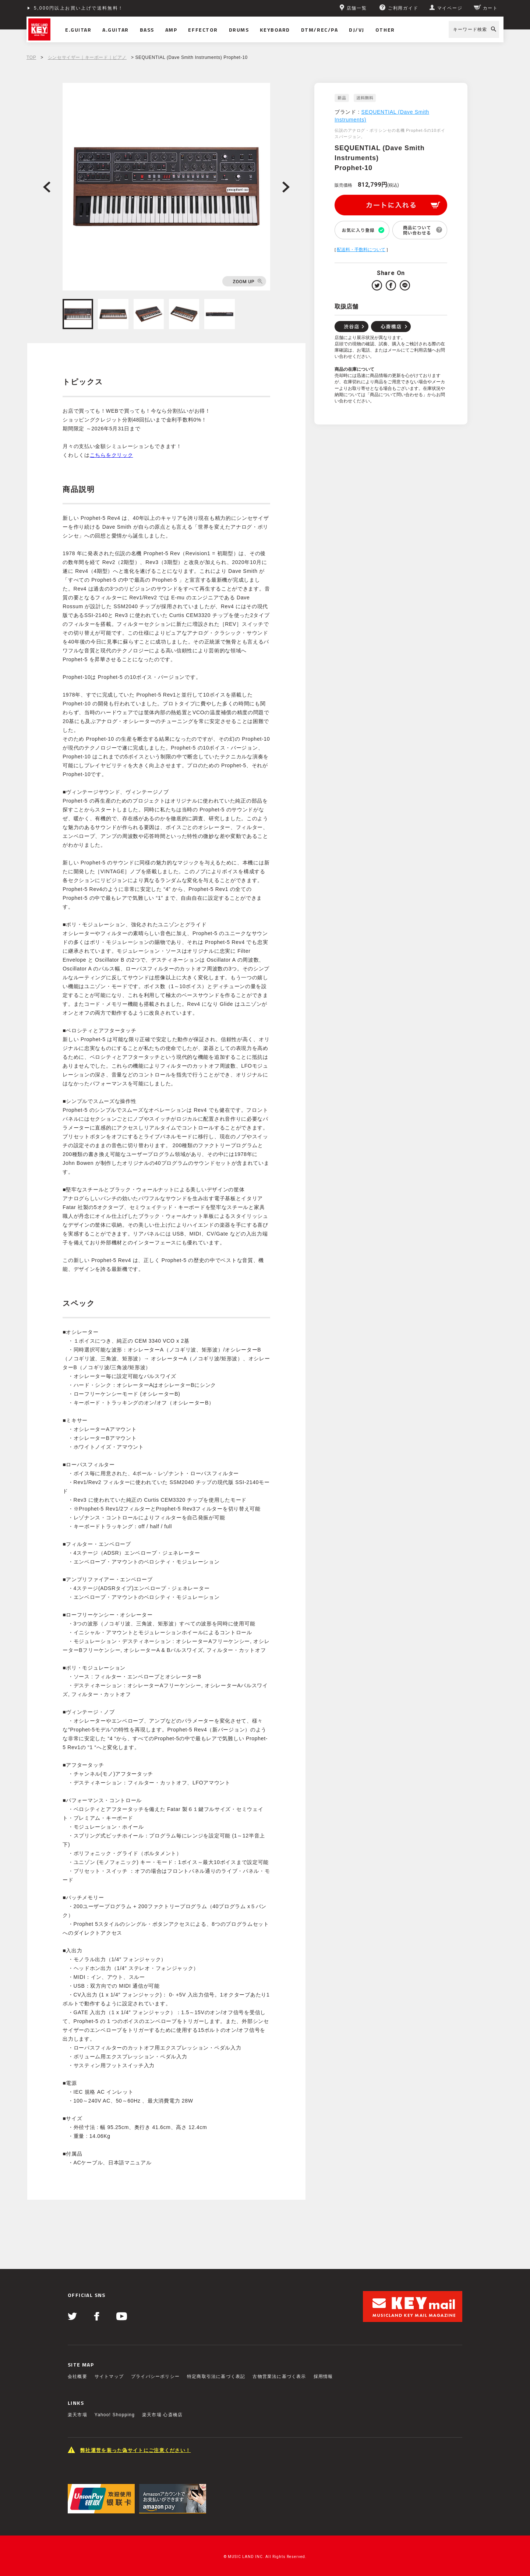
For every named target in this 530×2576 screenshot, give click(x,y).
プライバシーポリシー (155, 2376)
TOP (31, 57)
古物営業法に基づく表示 (279, 2376)
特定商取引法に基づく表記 (216, 2376)
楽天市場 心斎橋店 (162, 2414)
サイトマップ (109, 2376)
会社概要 (77, 2376)
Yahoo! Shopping (115, 2414)
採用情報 (323, 2376)
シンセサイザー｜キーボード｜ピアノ (87, 57)
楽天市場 (77, 2414)
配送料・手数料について (361, 249)
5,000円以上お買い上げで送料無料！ (79, 8)
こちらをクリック (111, 455)
